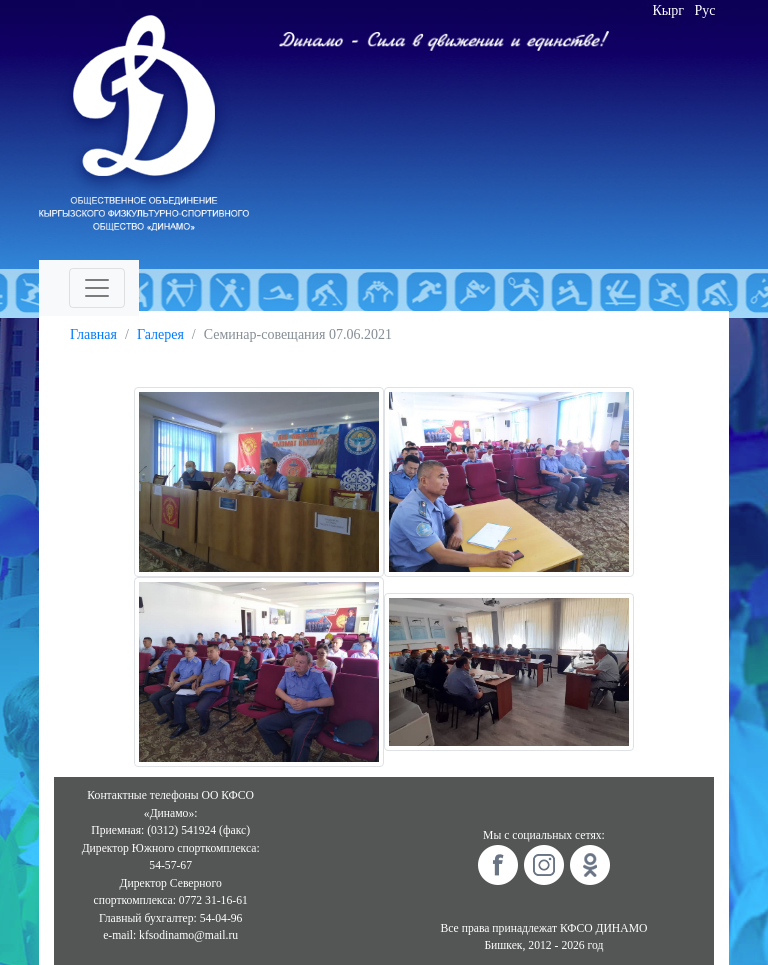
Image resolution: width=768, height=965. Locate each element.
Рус (705, 10)
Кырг (669, 10)
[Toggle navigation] (97, 288)
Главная (93, 334)
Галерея (160, 334)
